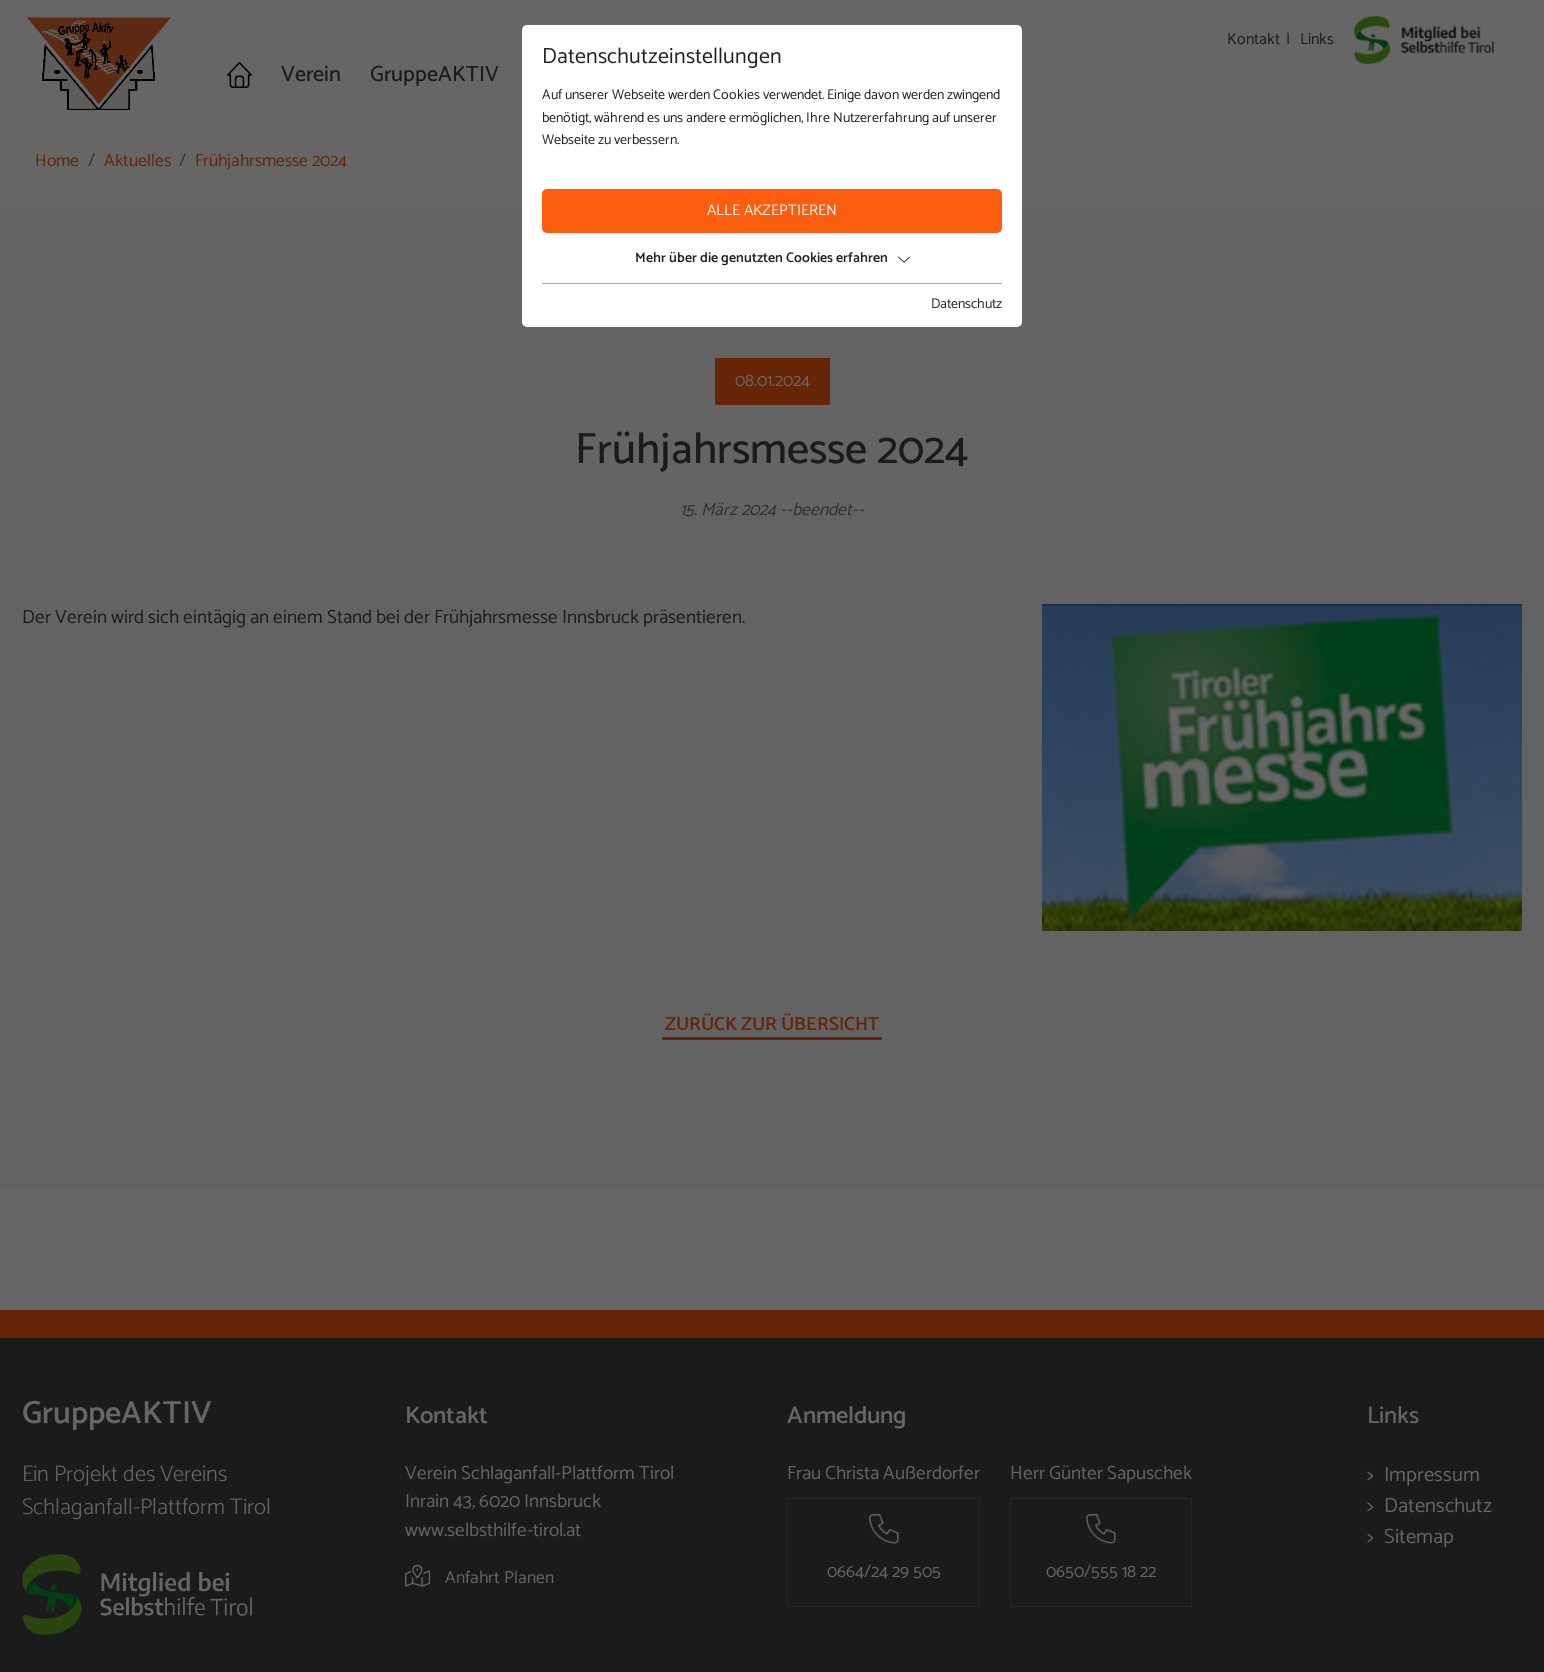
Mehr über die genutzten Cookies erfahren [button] (772, 258)
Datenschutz (966, 305)
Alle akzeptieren (772, 210)
